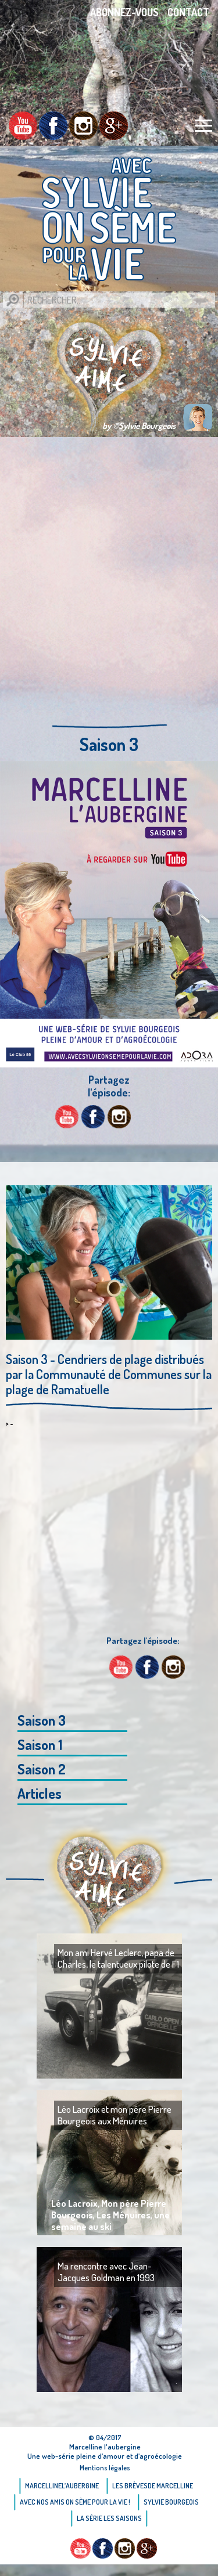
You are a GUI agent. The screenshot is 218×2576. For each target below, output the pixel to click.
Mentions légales (105, 2467)
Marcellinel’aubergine (62, 2485)
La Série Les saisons (109, 2518)
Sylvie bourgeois (171, 2502)
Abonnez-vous (124, 12)
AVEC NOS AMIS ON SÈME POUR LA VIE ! (75, 2502)
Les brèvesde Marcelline (152, 2485)
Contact (188, 12)
